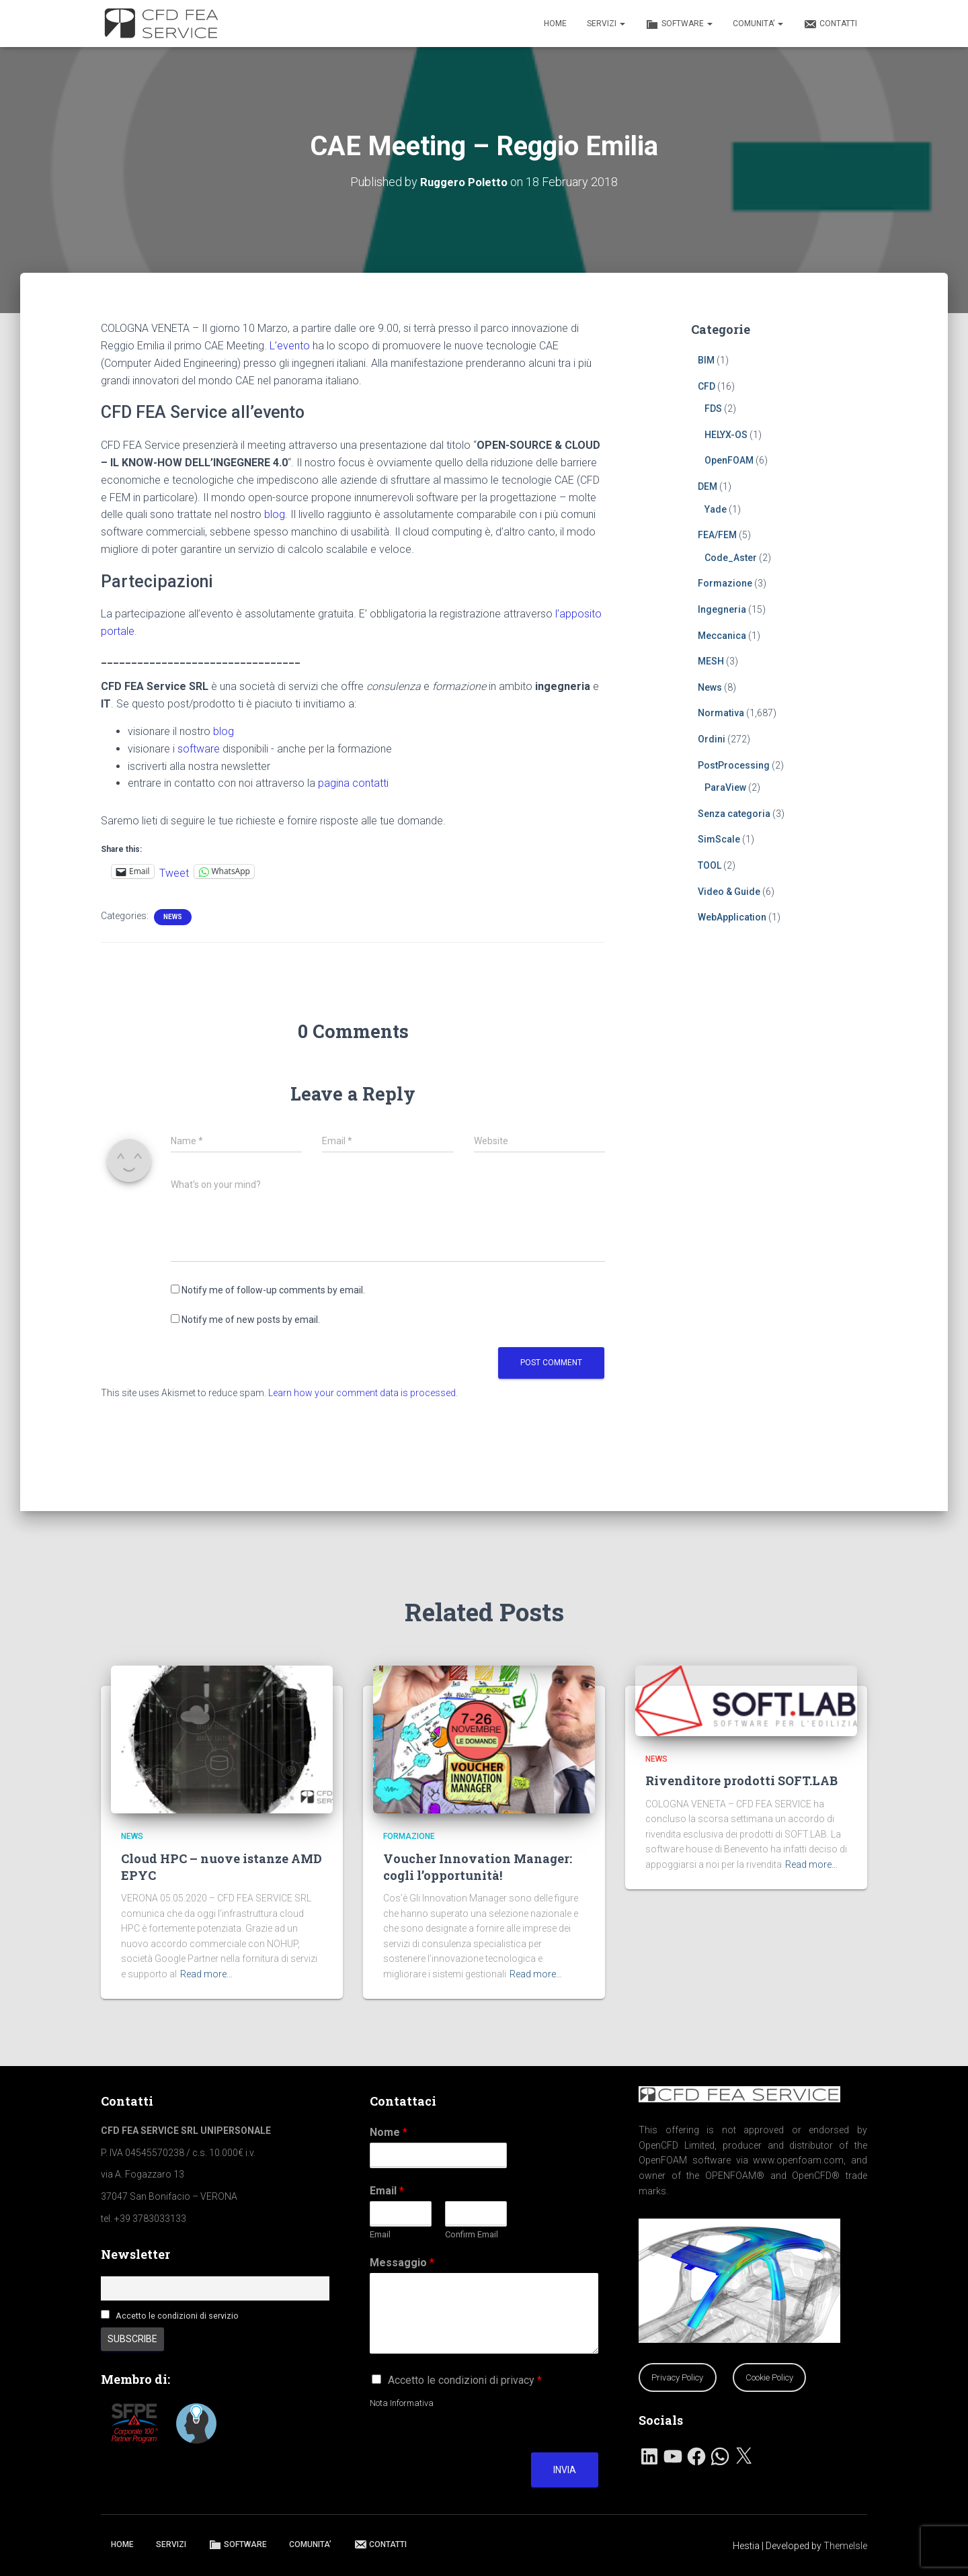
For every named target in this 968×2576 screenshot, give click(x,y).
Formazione (725, 583)
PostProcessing (734, 764)
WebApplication (732, 916)
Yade (715, 508)
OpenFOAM (729, 460)
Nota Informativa (402, 2403)
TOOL (709, 864)
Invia (564, 2469)
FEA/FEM (717, 534)
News (172, 916)
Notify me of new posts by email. (251, 1319)
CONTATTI (830, 24)
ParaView (725, 786)
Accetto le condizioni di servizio (177, 2316)
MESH (711, 660)
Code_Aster (730, 557)
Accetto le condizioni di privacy (465, 2380)
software (198, 748)
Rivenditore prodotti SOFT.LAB (741, 1780)
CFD (706, 385)
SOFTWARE (679, 24)
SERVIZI (606, 23)
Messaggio (402, 2262)
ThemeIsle (845, 2545)
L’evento (290, 345)
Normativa (721, 712)
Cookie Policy (769, 2377)
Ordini (711, 738)
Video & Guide (729, 891)
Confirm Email (471, 2234)
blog (274, 514)
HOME (555, 23)
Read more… (206, 1974)
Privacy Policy (677, 2377)
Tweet (174, 871)
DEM (707, 485)
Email (387, 2190)
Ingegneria (722, 608)
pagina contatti (353, 783)
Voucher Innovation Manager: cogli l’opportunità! (477, 1866)
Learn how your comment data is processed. (363, 1392)
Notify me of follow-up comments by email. (273, 1289)
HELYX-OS (726, 434)
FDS (713, 407)
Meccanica (722, 635)
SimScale (719, 839)
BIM (706, 359)
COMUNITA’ (758, 23)
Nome (388, 2132)
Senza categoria (734, 813)
